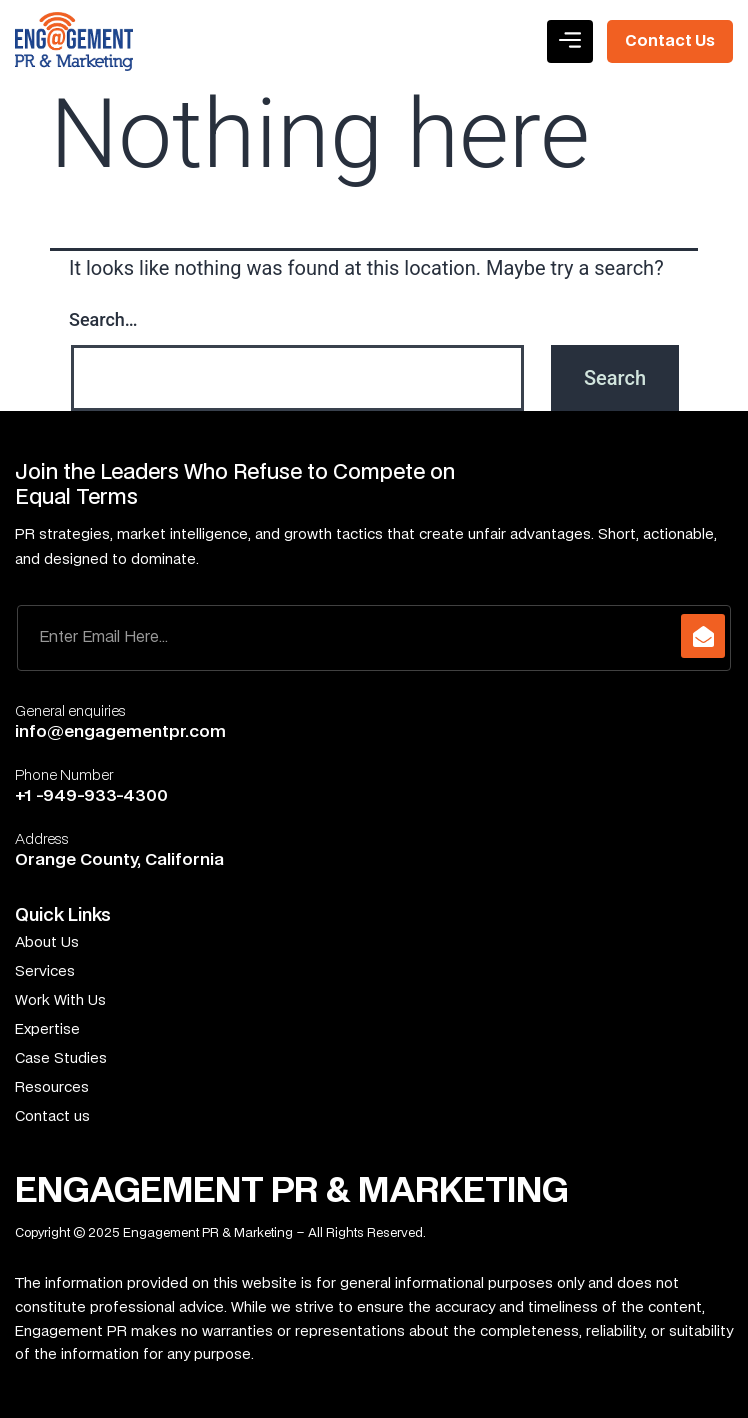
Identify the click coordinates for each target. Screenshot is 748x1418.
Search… (103, 319)
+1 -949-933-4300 (91, 796)
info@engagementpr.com (120, 732)
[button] (570, 41)
